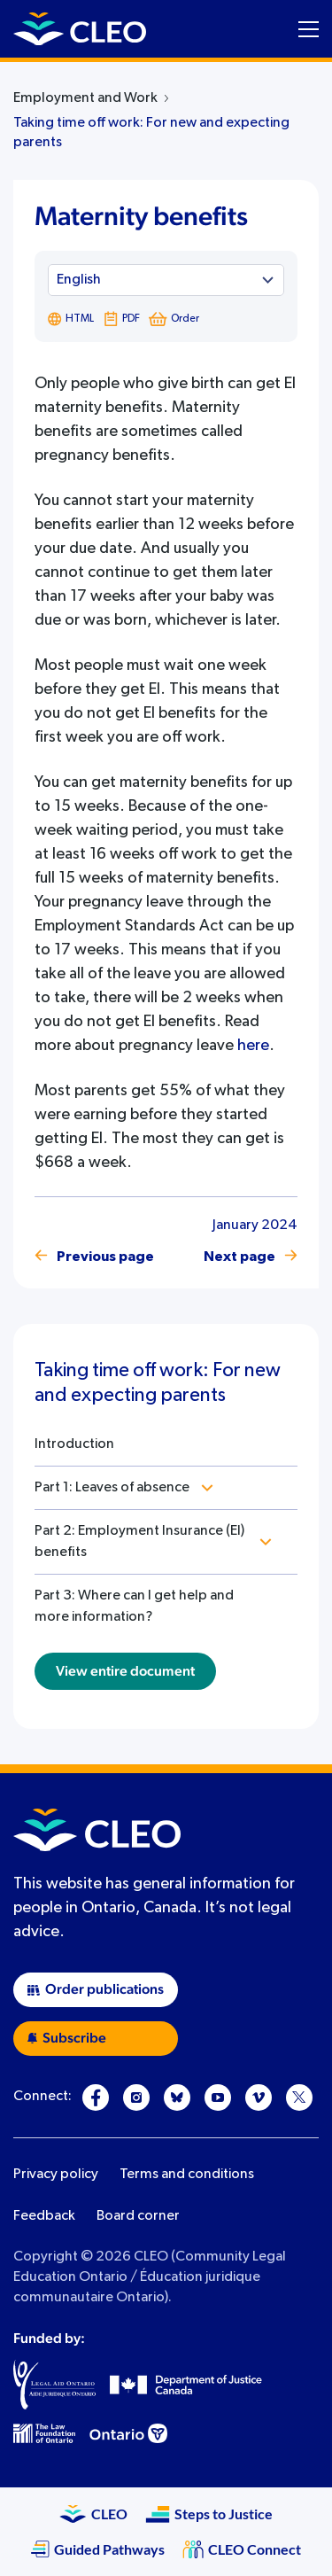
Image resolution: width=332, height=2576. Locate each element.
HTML (71, 319)
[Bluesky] (177, 2097)
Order (174, 319)
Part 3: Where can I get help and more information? (134, 1606)
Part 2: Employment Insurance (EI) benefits (139, 1542)
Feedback (44, 2216)
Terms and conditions (187, 2174)
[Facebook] (95, 2097)
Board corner (138, 2216)
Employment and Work (85, 98)
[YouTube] (218, 2097)
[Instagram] (136, 2097)
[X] (299, 2097)
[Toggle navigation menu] (308, 29)
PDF (121, 319)
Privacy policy (55, 2174)
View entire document (125, 1671)
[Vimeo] (258, 2097)
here (253, 1046)
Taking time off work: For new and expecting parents (151, 133)
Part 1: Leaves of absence (112, 1488)
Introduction (74, 1444)
